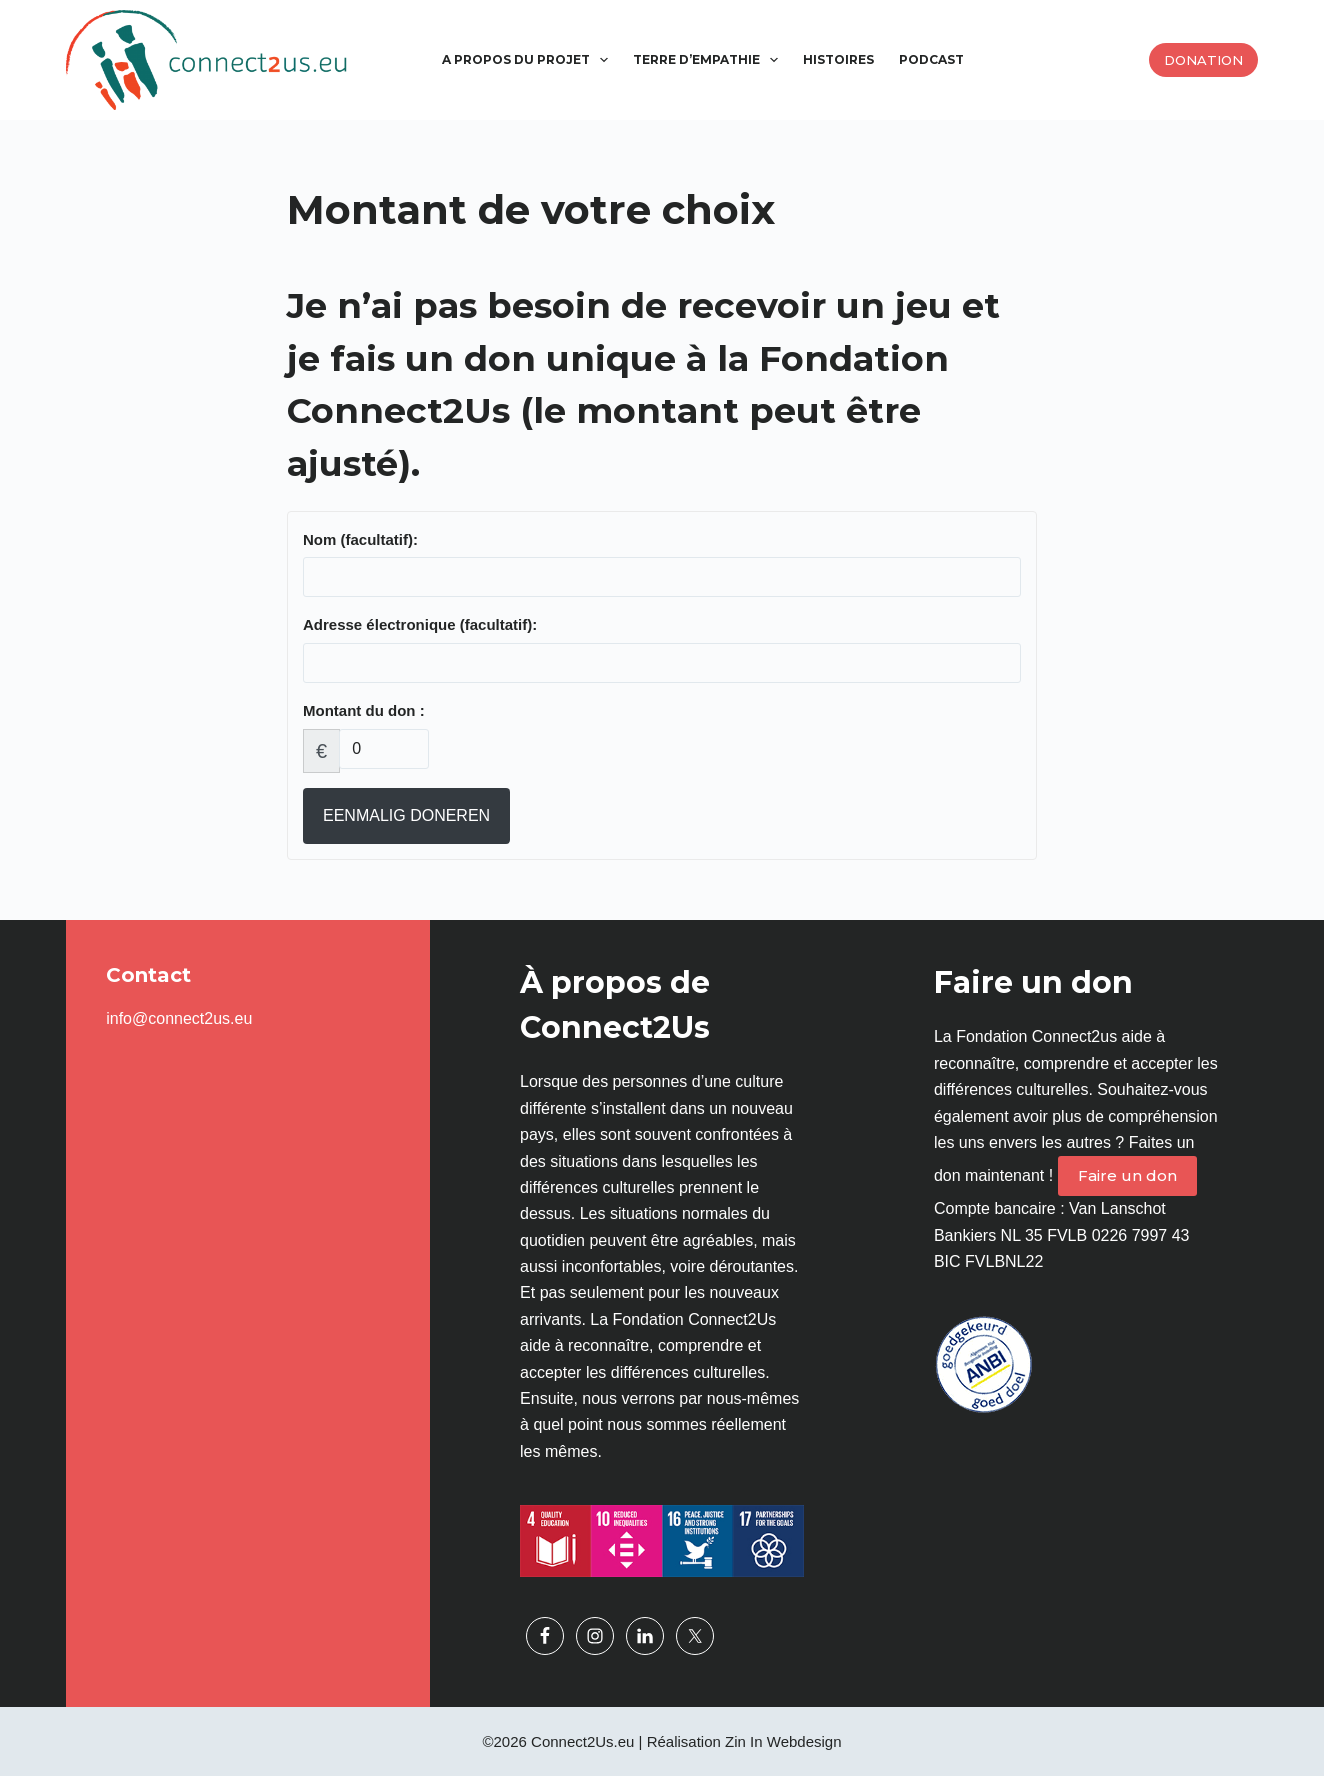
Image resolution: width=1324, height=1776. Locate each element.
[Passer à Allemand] (1115, 60)
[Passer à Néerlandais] (989, 60)
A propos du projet (529, 60)
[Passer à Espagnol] (1039, 60)
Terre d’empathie (709, 60)
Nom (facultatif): (360, 539)
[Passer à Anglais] (1014, 60)
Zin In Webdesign (783, 1741)
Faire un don (1127, 1175)
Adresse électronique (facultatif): (420, 624)
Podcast (931, 59)
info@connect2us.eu (179, 1018)
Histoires (838, 59)
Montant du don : (364, 710)
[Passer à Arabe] (1065, 60)
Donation (1203, 60)
